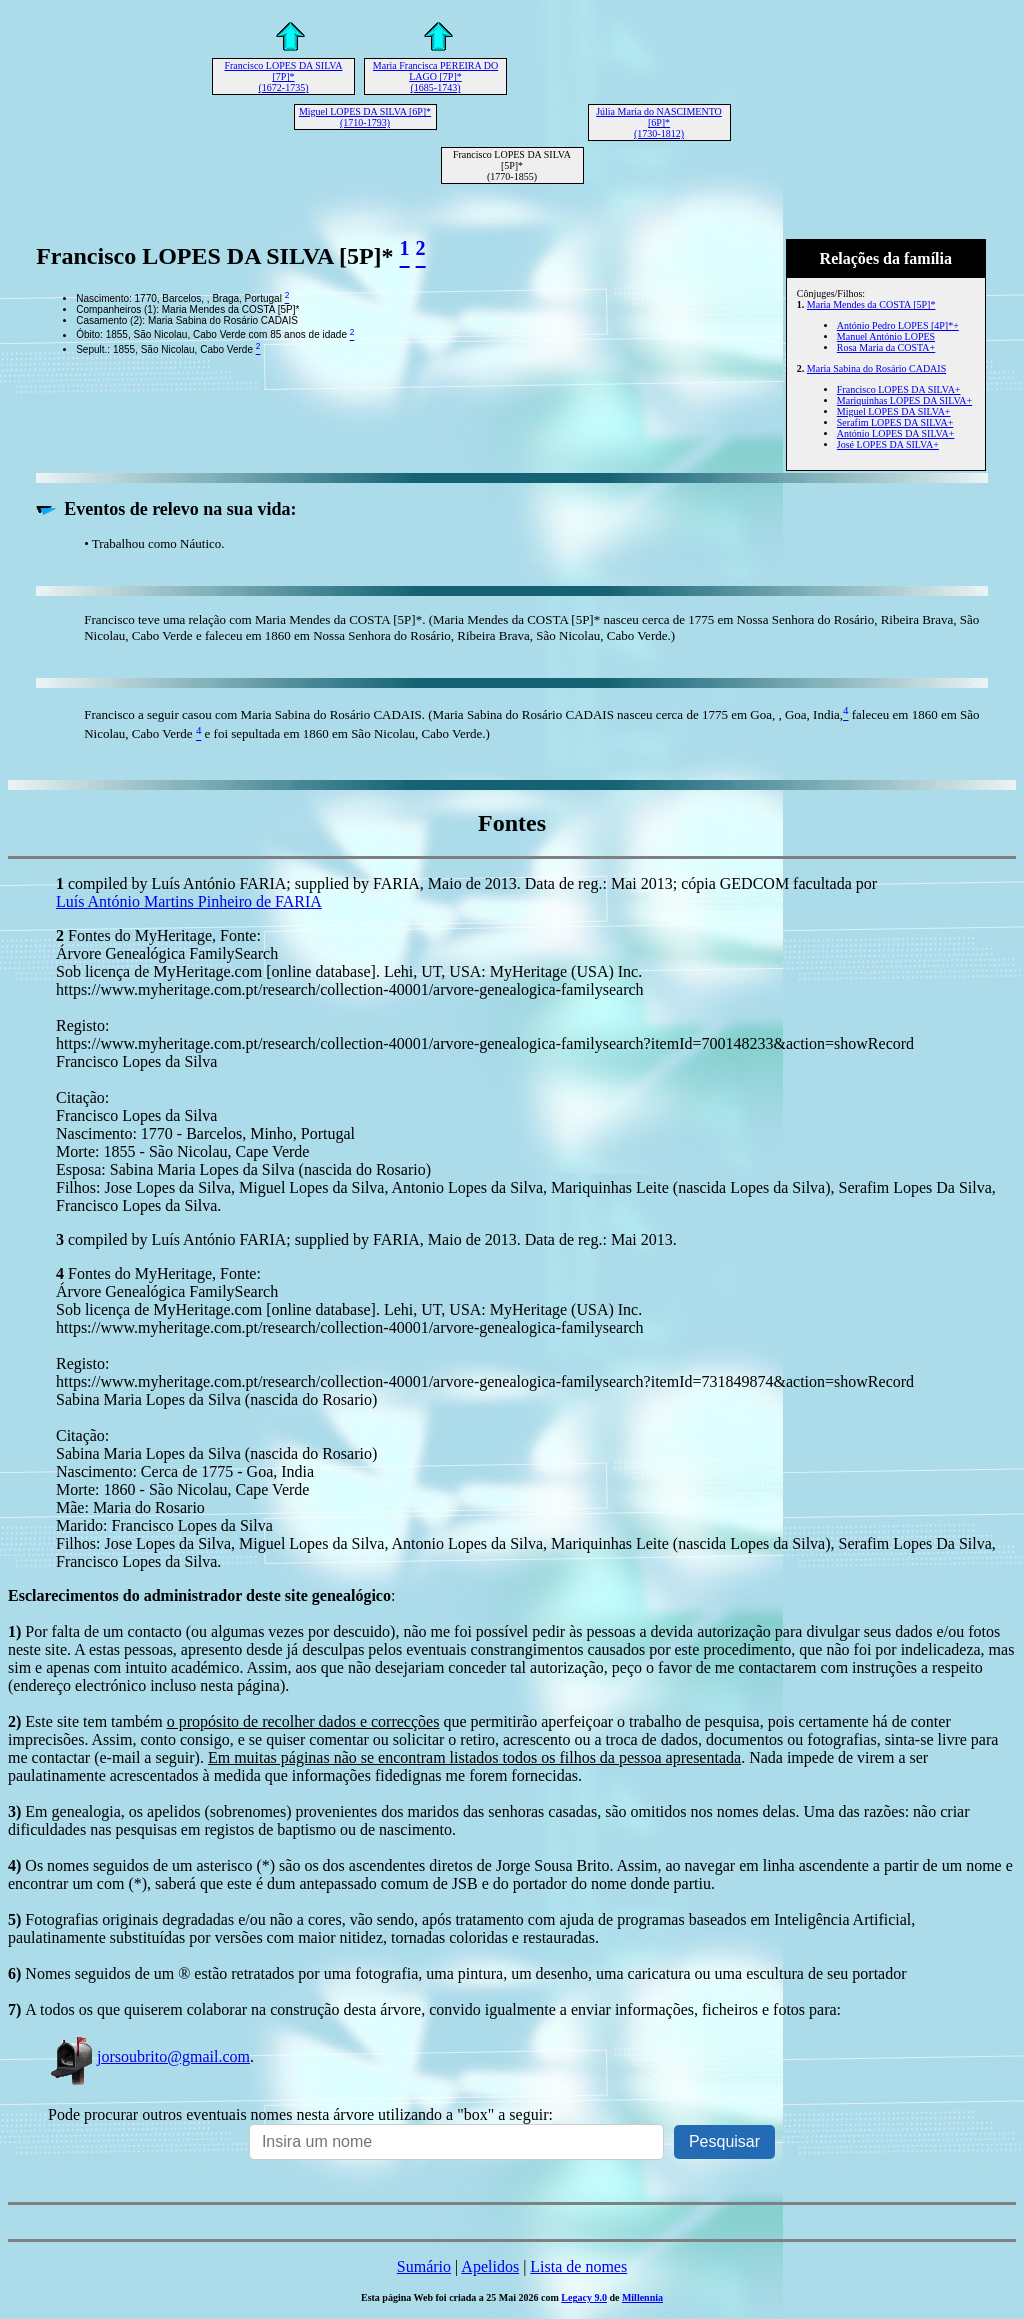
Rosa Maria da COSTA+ (886, 347)
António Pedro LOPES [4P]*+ (898, 325)
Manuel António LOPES (886, 336)
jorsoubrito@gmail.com (149, 2056)
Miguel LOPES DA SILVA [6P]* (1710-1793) (365, 117)
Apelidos (490, 2266)
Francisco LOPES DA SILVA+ (899, 389)
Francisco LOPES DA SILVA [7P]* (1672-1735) (283, 76)
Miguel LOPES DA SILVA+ (894, 411)
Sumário (424, 2266)
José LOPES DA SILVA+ (888, 444)
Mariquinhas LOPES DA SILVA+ (904, 400)
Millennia (642, 2297)
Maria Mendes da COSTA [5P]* (871, 304)
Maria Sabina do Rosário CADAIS (876, 368)
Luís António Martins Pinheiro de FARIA (189, 901)
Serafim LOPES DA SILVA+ (895, 422)
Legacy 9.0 (584, 2297)
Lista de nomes (578, 2266)
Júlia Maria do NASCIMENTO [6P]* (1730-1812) (659, 122)
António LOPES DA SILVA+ (896, 433)
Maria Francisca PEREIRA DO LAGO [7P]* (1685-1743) (435, 76)
